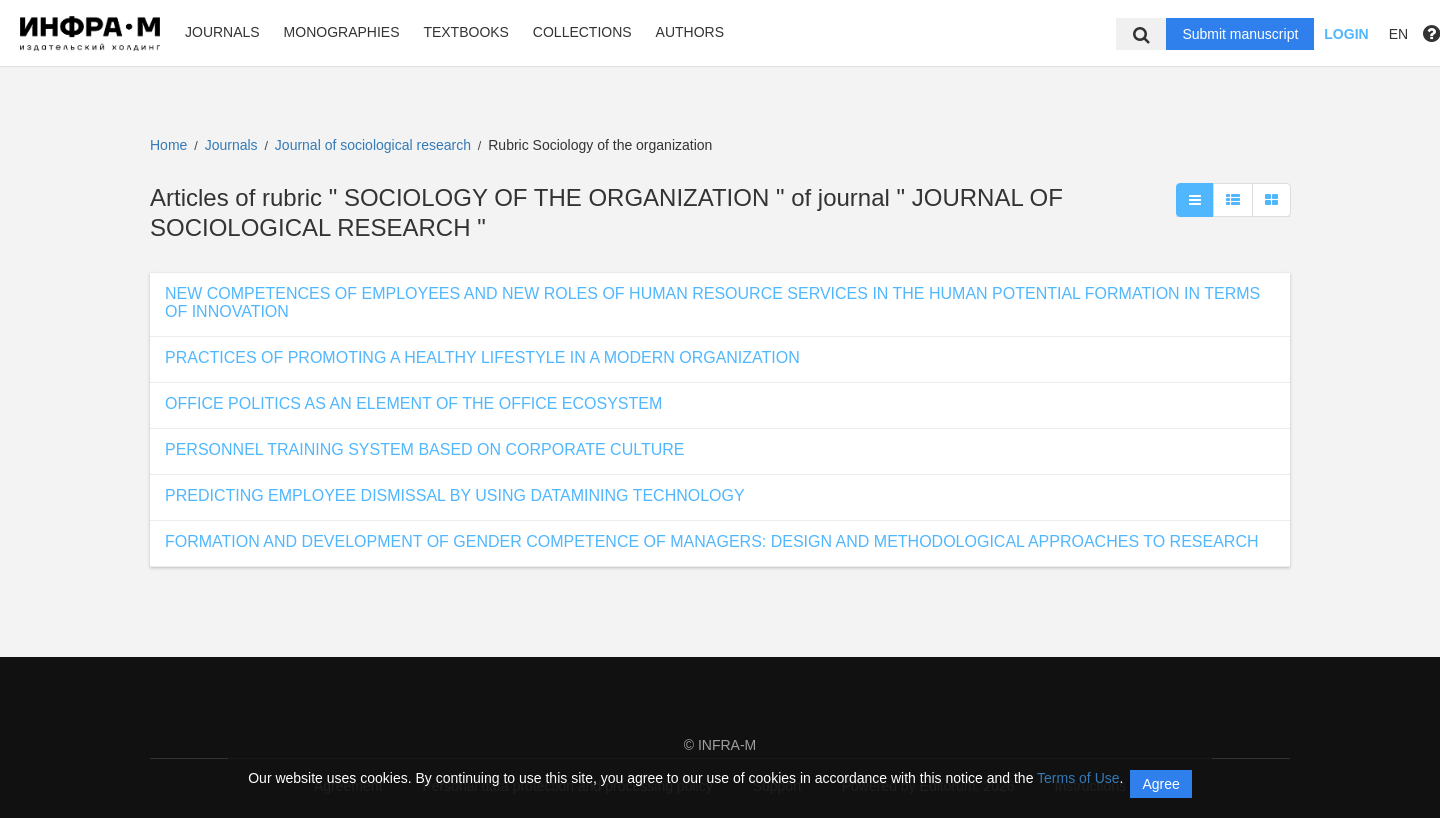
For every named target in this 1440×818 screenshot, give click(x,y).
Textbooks (466, 32)
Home (168, 145)
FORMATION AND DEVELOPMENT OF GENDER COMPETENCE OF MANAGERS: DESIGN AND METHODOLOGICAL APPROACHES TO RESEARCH (712, 541)
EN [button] (1398, 34)
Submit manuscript (1240, 34)
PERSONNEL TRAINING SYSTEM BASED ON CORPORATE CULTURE (425, 449)
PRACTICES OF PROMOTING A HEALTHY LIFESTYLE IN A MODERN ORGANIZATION (482, 357)
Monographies (342, 32)
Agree (1160, 784)
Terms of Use (1078, 778)
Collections (582, 32)
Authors (690, 32)
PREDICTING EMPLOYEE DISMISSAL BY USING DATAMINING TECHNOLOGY (455, 495)
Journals (222, 32)
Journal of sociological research (375, 145)
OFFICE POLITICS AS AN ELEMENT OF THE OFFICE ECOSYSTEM (413, 403)
